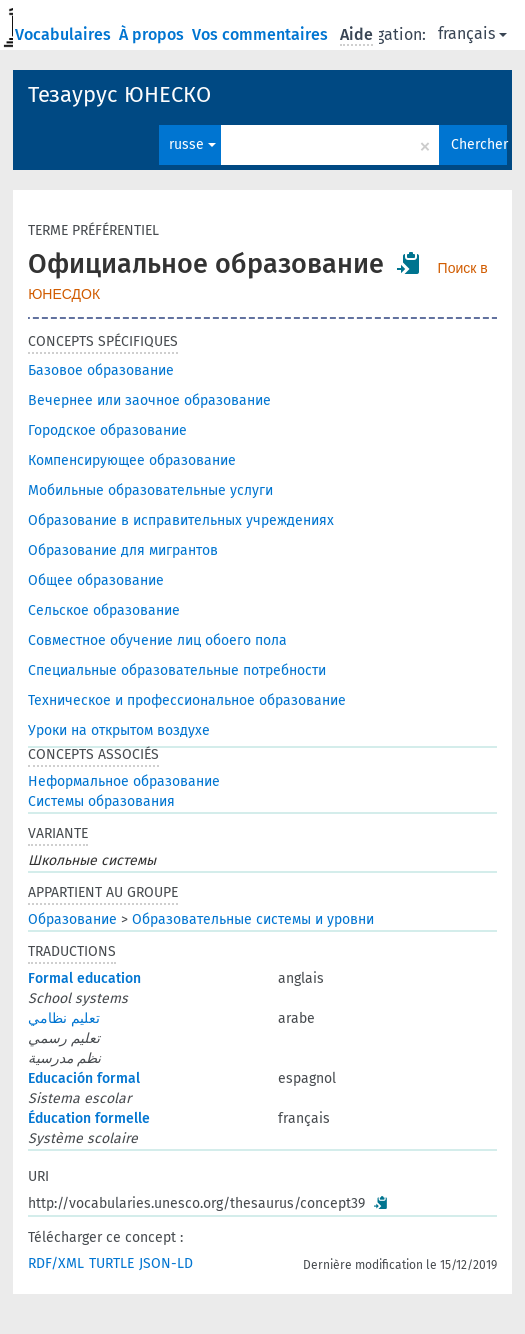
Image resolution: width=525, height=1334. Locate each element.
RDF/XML (56, 1263)
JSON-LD (166, 1263)
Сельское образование (104, 610)
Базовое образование (101, 370)
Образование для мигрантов (123, 550)
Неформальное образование (124, 781)
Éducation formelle (89, 1118)
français (472, 33)
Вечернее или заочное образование (149, 400)
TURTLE (111, 1263)
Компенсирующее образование (132, 460)
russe (192, 144)
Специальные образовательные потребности (177, 670)
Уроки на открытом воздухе (119, 730)
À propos (153, 34)
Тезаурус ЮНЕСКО (119, 94)
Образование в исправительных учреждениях (181, 520)
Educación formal (84, 1078)
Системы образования (101, 801)
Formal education (84, 978)
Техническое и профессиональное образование (187, 700)
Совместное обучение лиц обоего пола (157, 640)
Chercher (479, 144)
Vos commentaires (262, 34)
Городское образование (107, 430)
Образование (72, 919)
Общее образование (96, 580)
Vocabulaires (65, 34)
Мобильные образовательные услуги (150, 490)
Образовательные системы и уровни (253, 919)
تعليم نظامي (64, 1018)
